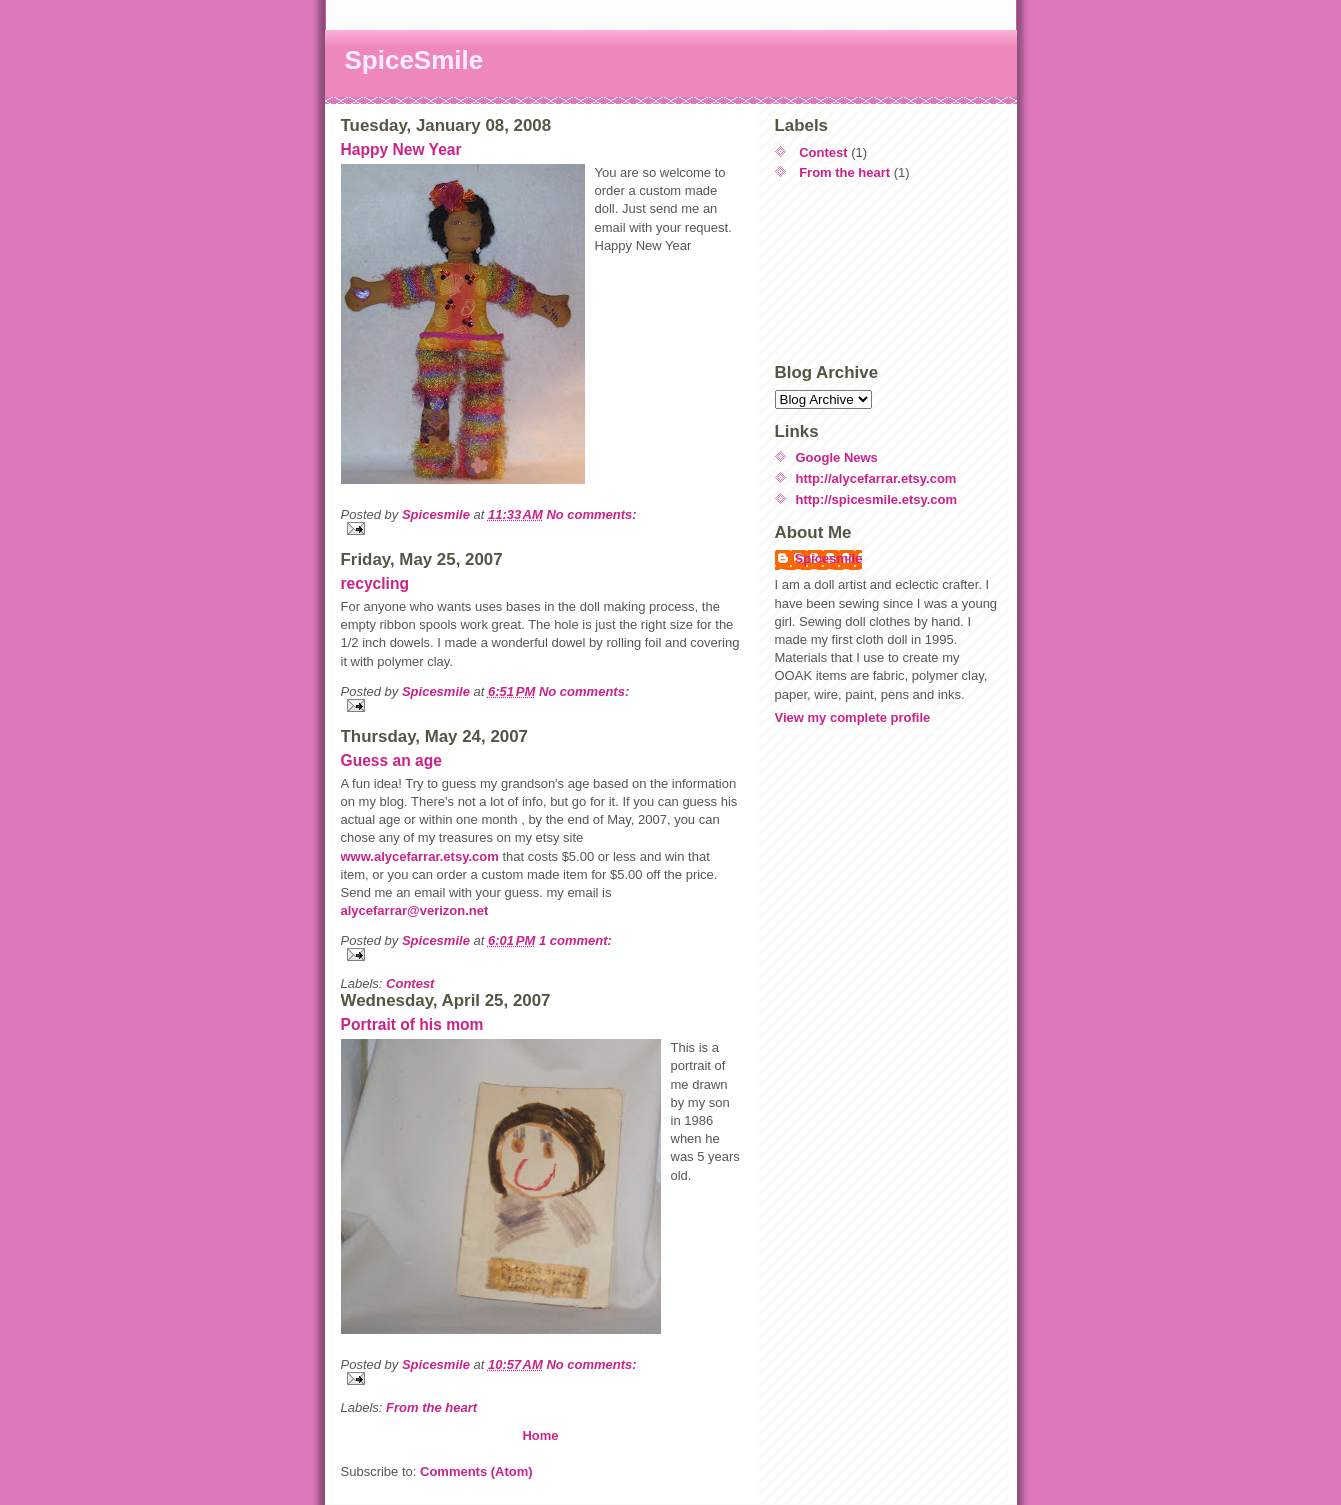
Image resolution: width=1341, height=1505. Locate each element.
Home (540, 1435)
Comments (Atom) (476, 1471)
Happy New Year (401, 149)
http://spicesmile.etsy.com (877, 499)
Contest (410, 983)
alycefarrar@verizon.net (415, 910)
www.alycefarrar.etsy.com (420, 856)
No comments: (591, 514)
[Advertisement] (865, 272)
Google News (837, 457)
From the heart (431, 1407)
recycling (375, 583)
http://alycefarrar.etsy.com (876, 478)
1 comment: (575, 940)
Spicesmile (829, 558)
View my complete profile (853, 717)
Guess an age (391, 760)
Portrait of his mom (412, 1024)
